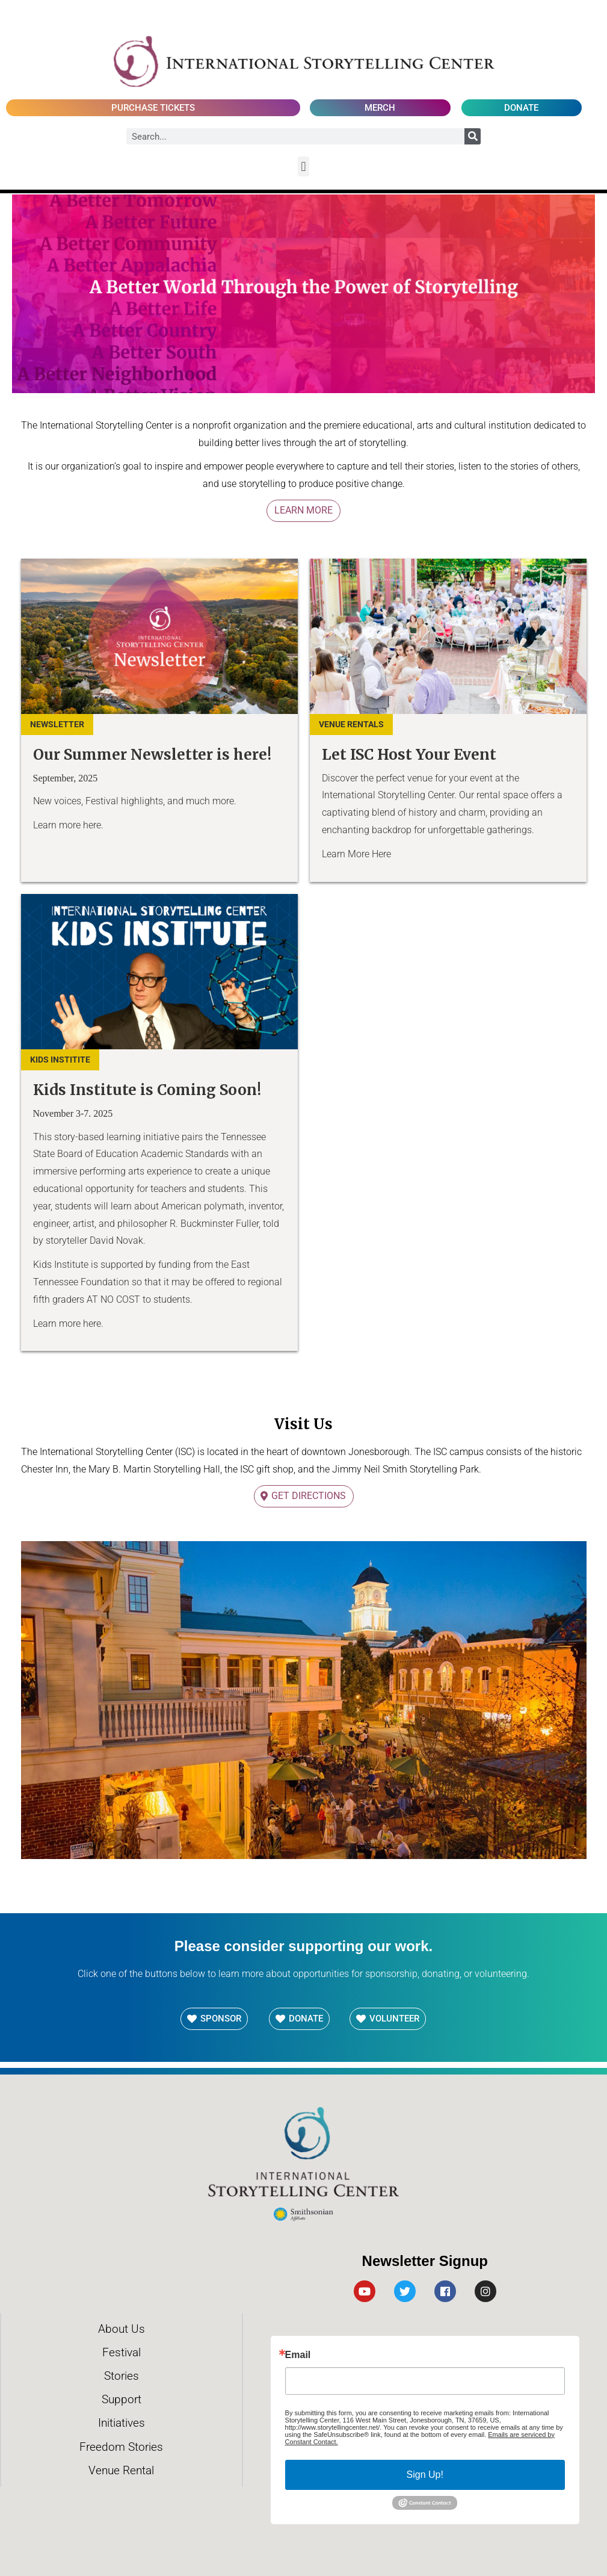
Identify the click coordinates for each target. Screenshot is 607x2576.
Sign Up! (425, 2474)
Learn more (57, 825)
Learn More (303, 510)
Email (298, 2355)
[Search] (472, 136)
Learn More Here (356, 854)
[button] (303, 166)
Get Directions (308, 1495)
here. (93, 825)
